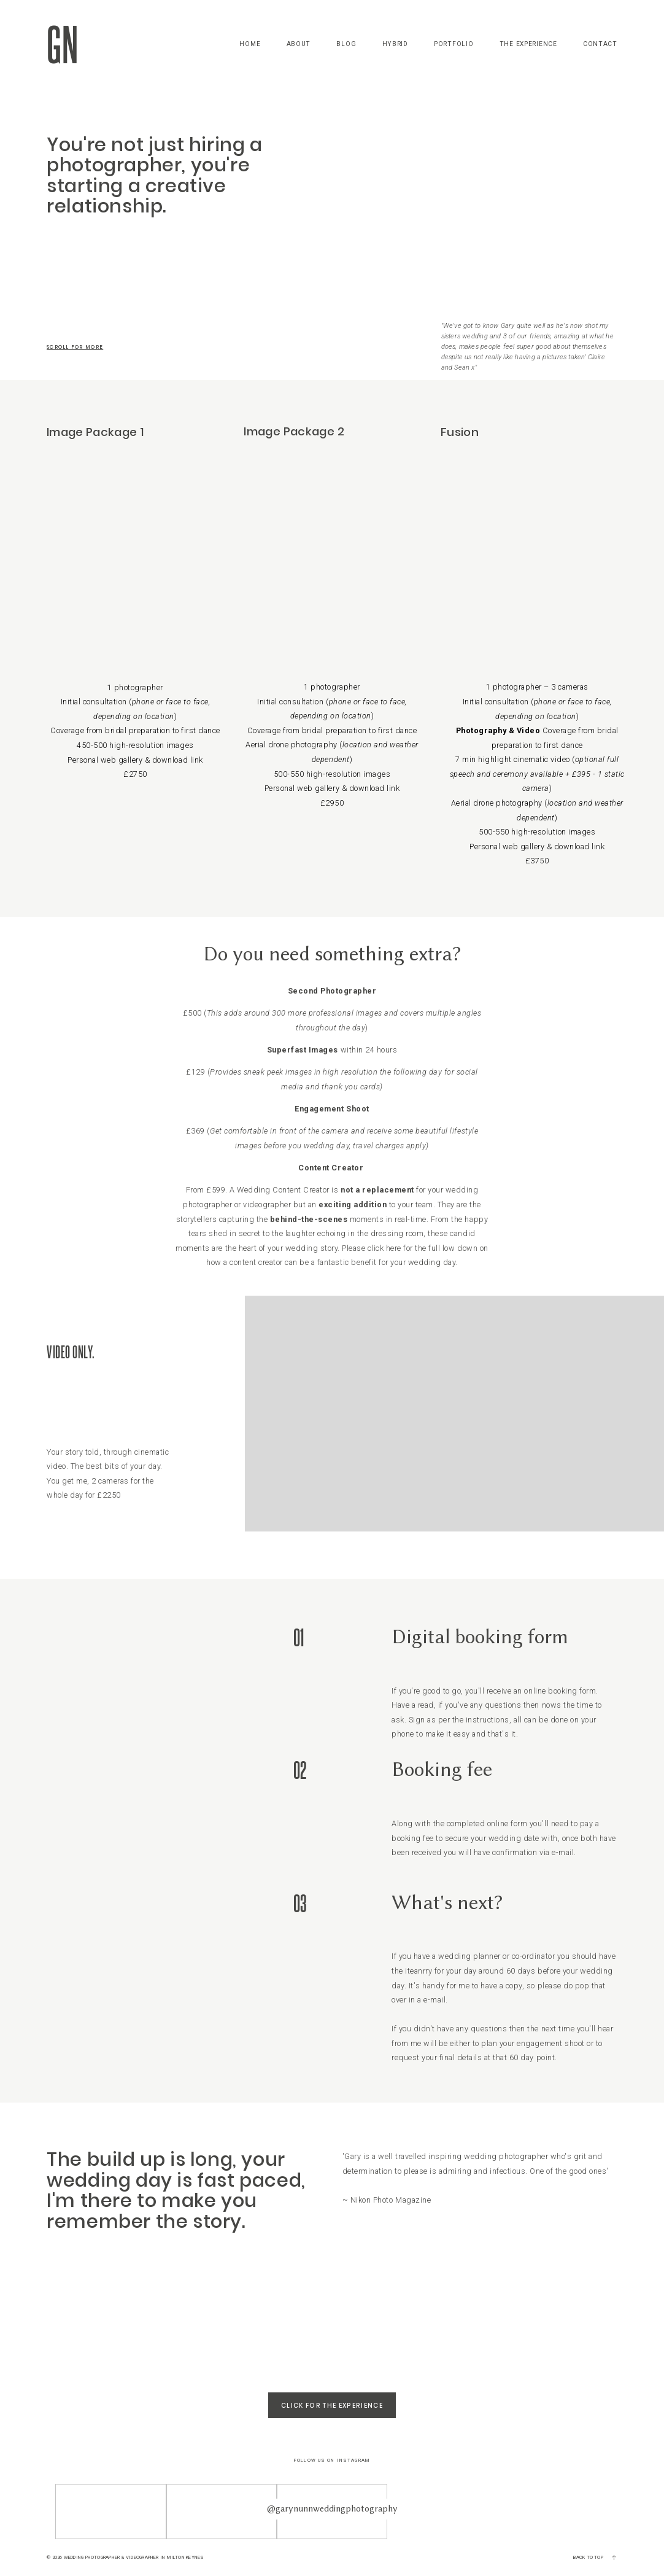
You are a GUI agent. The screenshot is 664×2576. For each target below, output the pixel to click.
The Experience (528, 44)
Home (249, 44)
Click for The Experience (332, 2405)
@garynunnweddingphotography (332, 2508)
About (299, 44)
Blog (346, 44)
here (393, 1248)
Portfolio (453, 44)
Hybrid (395, 44)
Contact (600, 44)
